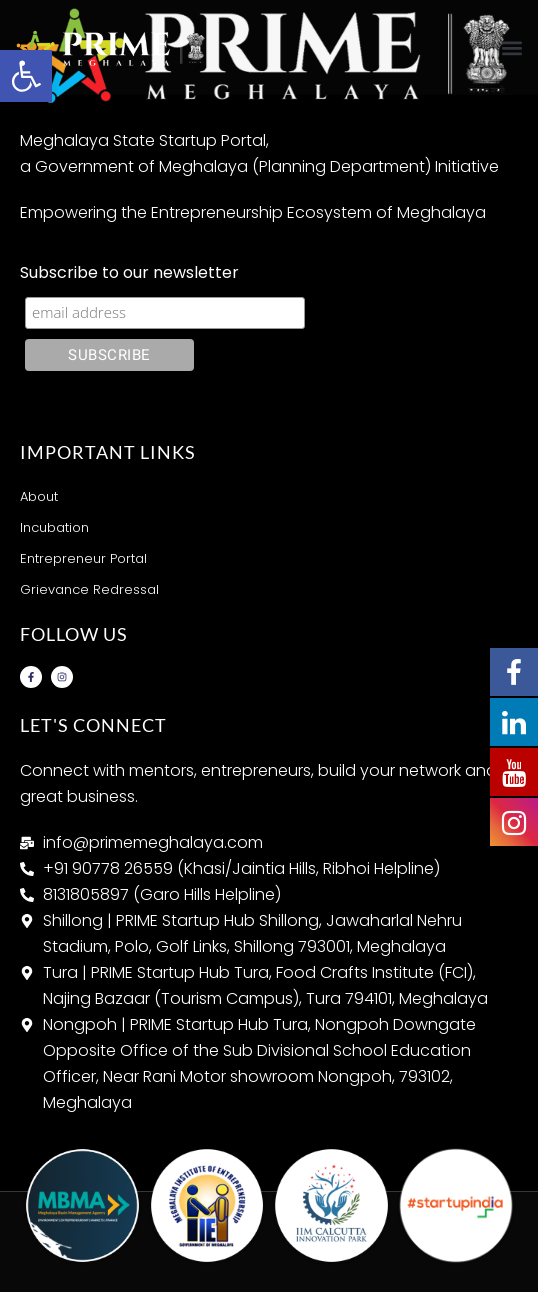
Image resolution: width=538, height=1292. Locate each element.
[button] (511, 47)
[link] (26, 76)
